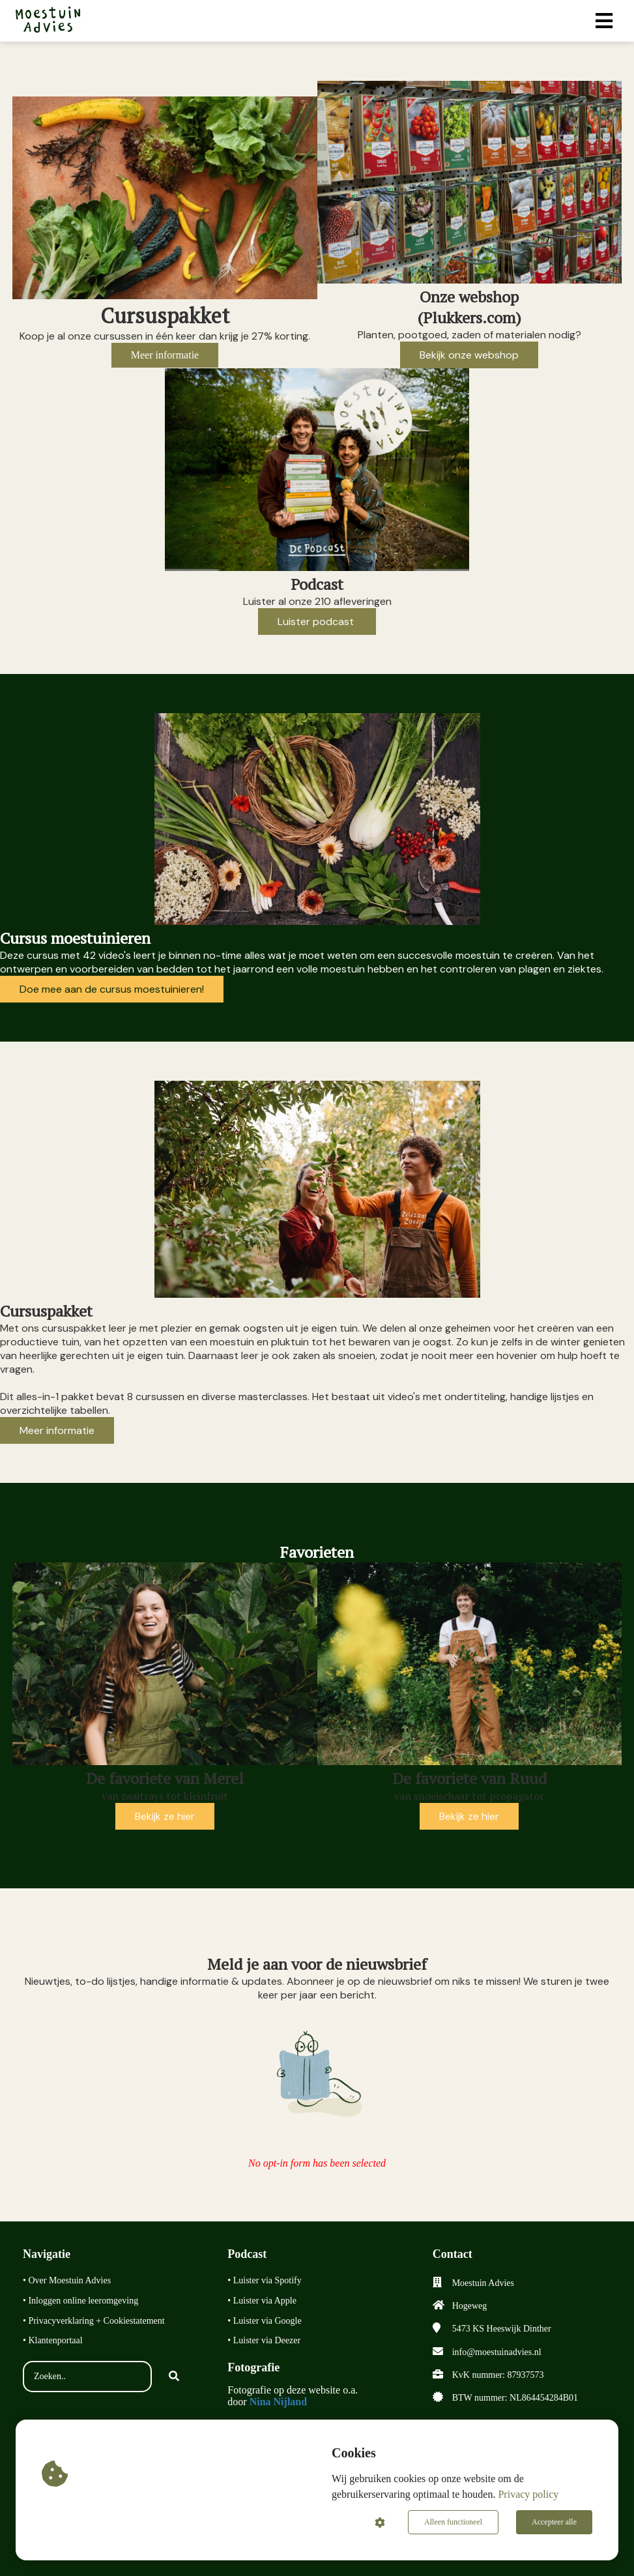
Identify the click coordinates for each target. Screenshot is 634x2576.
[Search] (174, 2376)
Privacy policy (528, 2494)
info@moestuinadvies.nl (496, 2352)
